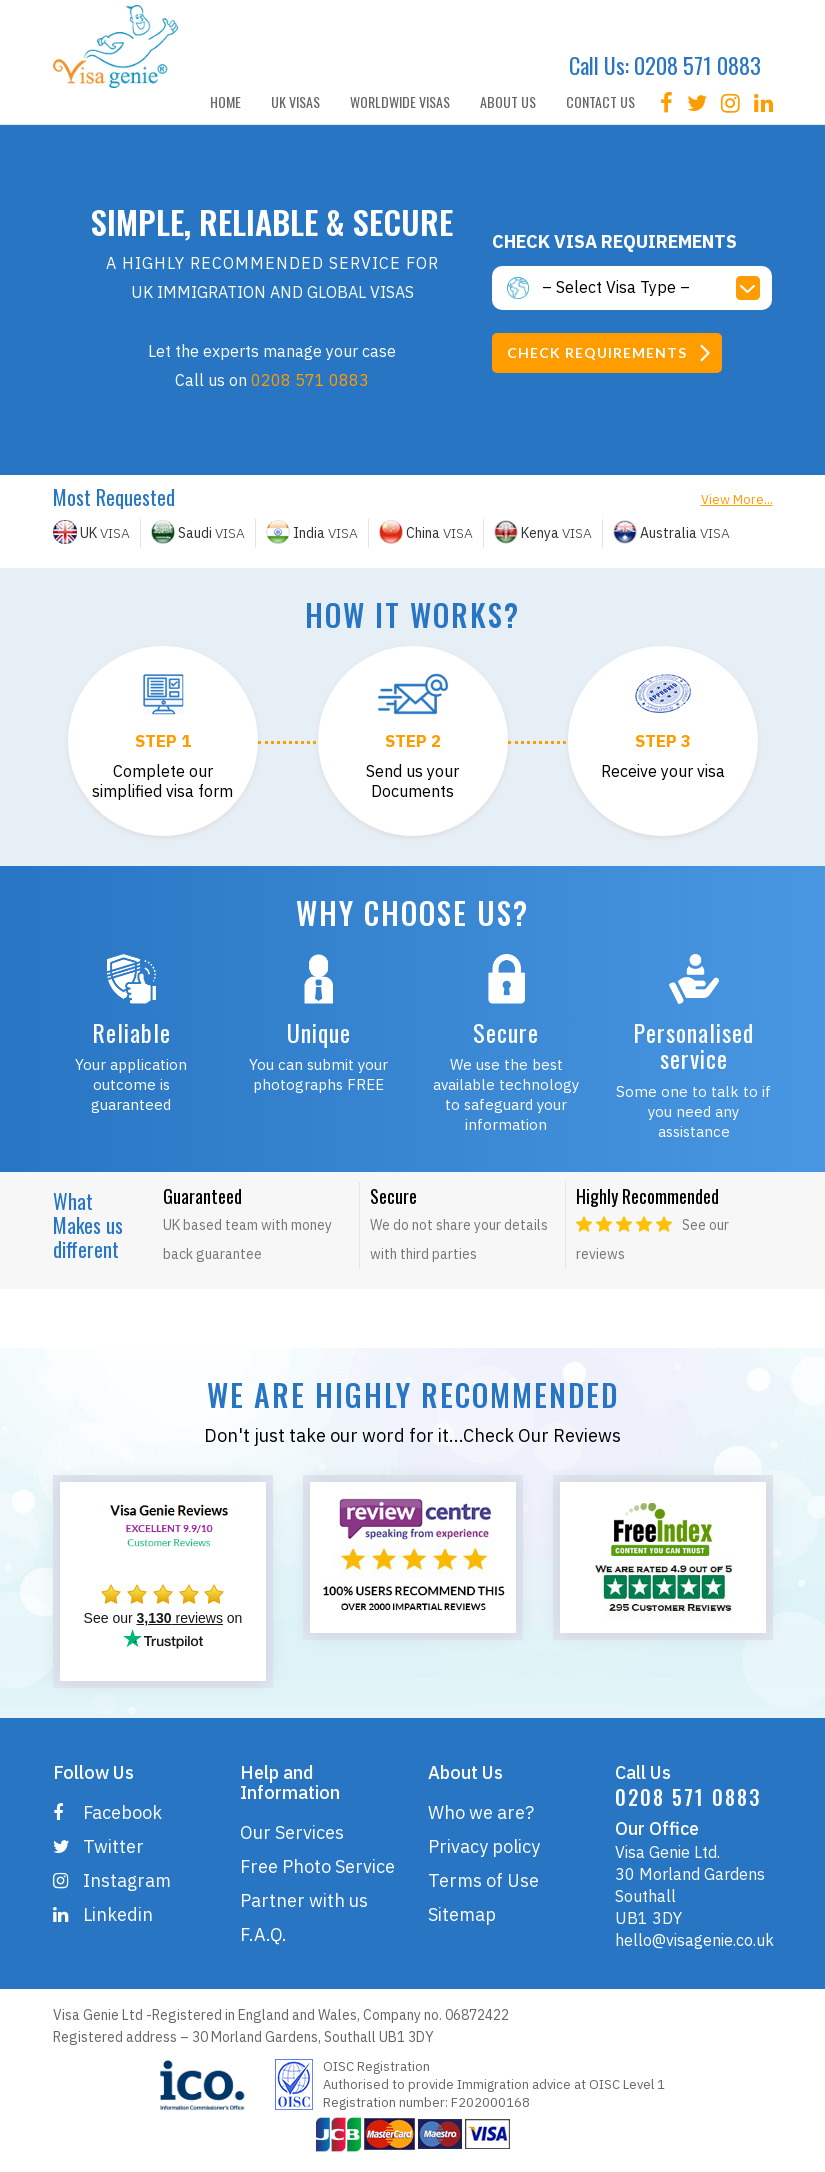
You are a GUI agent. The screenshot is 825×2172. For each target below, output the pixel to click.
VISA (91, 533)
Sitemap (462, 1914)
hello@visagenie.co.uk (694, 1940)
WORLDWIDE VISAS (400, 101)
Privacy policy (484, 1846)
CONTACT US (600, 101)
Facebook (107, 1812)
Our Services (292, 1832)
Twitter (98, 1846)
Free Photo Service (317, 1866)
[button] (657, 288)
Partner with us (304, 1900)
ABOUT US (508, 101)
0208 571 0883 (697, 65)
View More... (737, 499)
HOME (225, 101)
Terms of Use (483, 1880)
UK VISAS (295, 101)
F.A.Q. (263, 1934)
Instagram (112, 1880)
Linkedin (103, 1914)
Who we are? (481, 1812)
